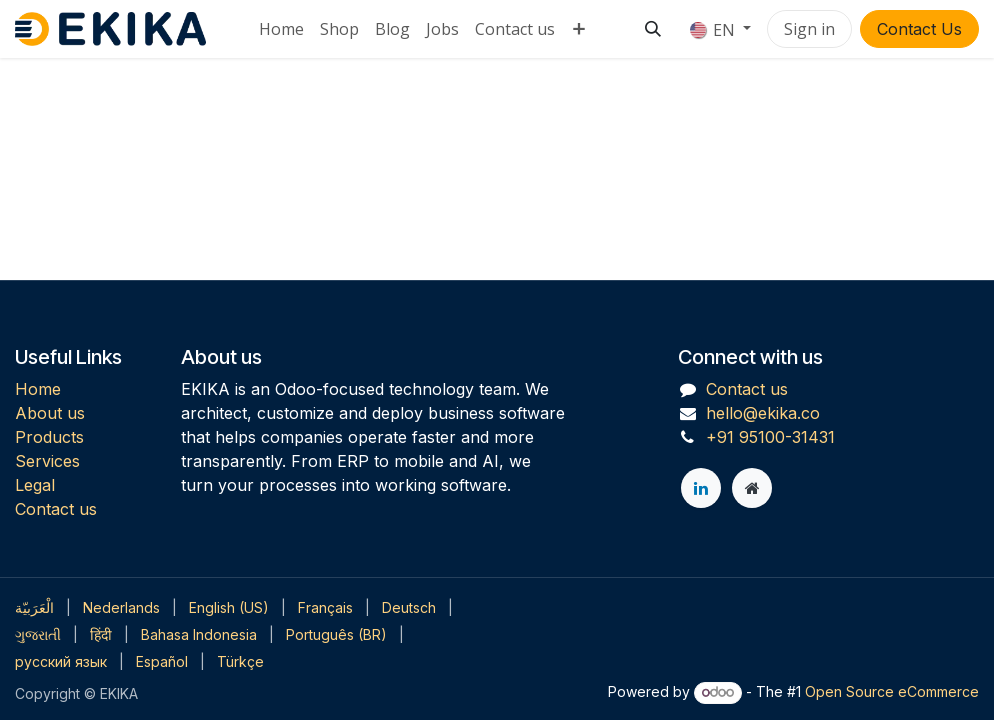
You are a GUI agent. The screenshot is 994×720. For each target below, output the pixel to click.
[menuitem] (281, 29)
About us (50, 413)
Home (38, 389)
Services (47, 461)
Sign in (809, 29)
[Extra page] (752, 488)
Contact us (56, 509)
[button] (653, 29)
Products (49, 437)
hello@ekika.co (763, 413)
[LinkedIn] (701, 488)
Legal (35, 485)
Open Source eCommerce (892, 691)
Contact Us (919, 29)
